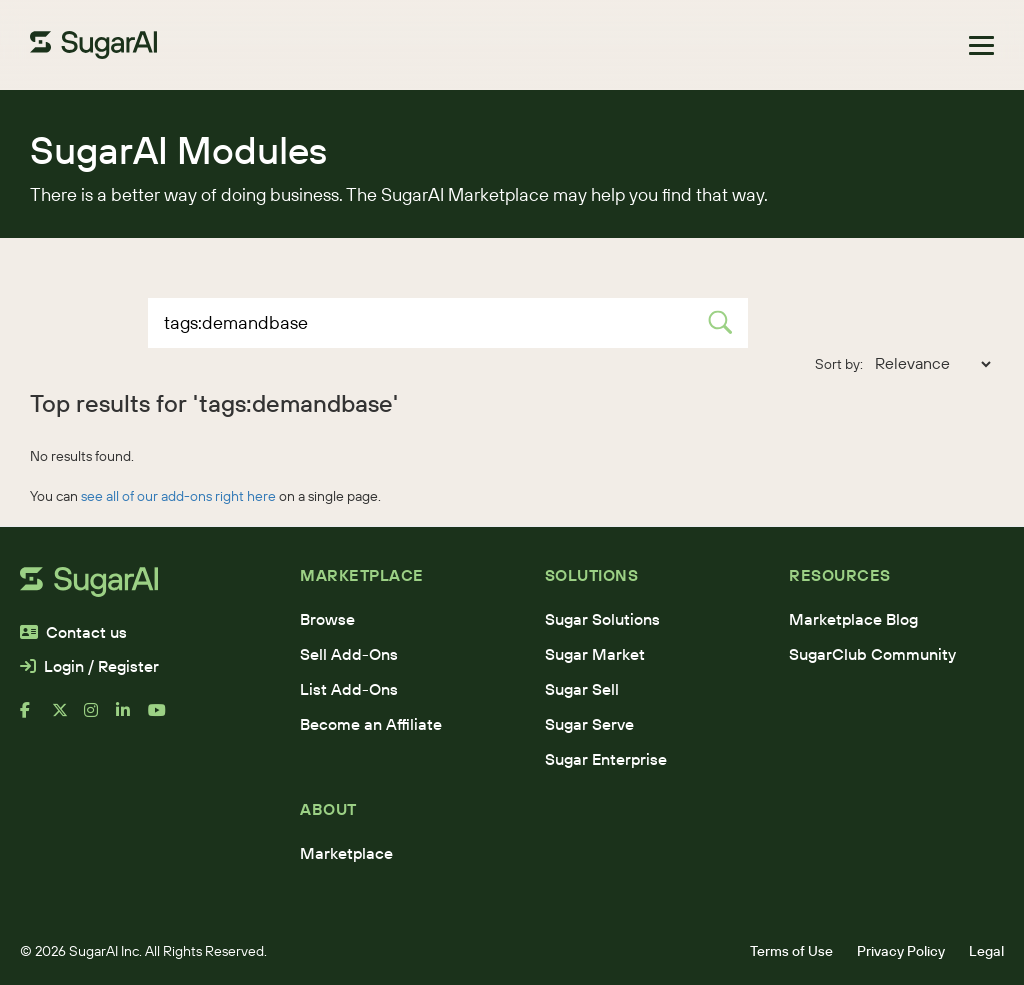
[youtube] (164, 718)
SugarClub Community (872, 654)
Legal (986, 951)
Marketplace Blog (853, 619)
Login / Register (89, 666)
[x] (68, 718)
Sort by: (839, 364)
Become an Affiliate (371, 724)
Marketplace (346, 853)
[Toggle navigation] (981, 45)
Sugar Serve (589, 724)
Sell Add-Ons (349, 654)
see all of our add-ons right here (178, 496)
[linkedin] (132, 718)
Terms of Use (791, 951)
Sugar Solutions (602, 619)
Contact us (73, 632)
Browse (327, 619)
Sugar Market (595, 654)
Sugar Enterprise (606, 759)
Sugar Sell (582, 689)
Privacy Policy (901, 951)
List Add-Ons (349, 689)
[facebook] (36, 718)
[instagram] (100, 718)
